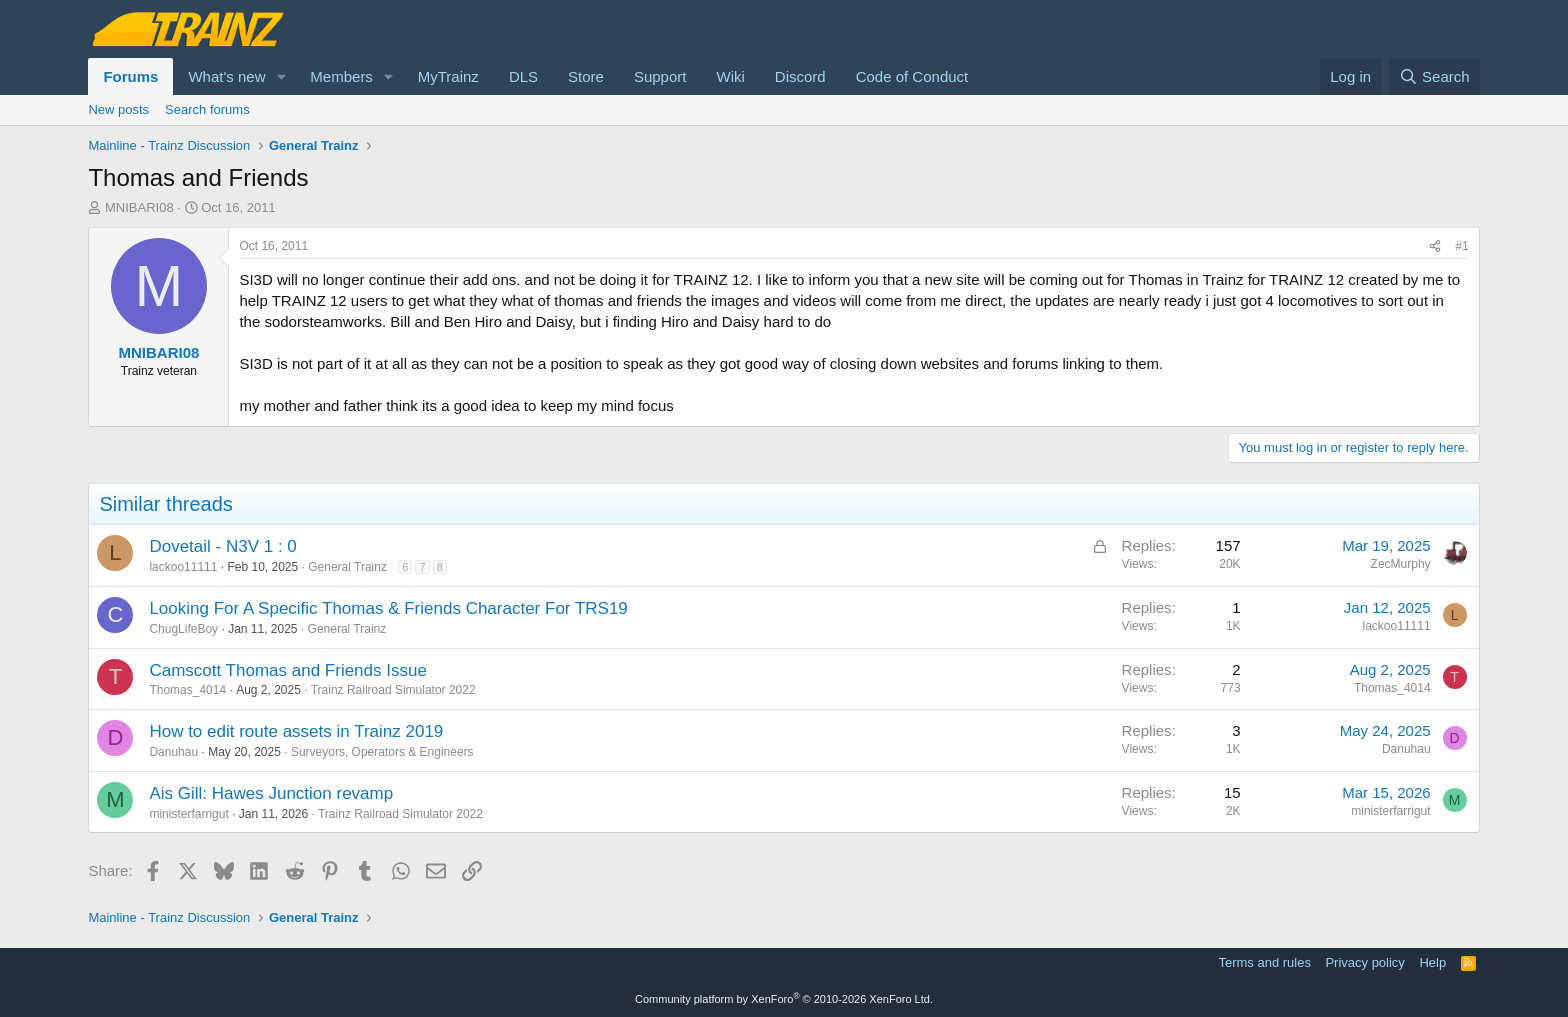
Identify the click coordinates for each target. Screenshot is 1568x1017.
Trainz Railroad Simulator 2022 (393, 690)
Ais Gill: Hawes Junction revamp (271, 793)
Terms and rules (1264, 962)
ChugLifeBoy (183, 629)
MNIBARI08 (139, 207)
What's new (226, 76)
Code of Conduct (912, 76)
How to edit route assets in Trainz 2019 (296, 731)
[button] (281, 76)
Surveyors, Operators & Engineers (382, 752)
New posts (118, 109)
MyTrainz (448, 76)
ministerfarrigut (188, 814)
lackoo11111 (183, 567)
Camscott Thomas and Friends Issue (287, 670)
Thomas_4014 (187, 690)
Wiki (730, 76)
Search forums (207, 109)
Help (1432, 962)
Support (660, 76)
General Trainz (347, 567)
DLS (523, 76)
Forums (130, 76)
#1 (1461, 246)
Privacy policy (1364, 962)
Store (586, 76)
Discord (800, 76)
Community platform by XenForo (784, 999)
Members (341, 76)
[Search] (1434, 76)
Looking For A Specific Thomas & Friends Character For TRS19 (388, 608)
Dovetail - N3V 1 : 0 (222, 546)
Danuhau (173, 752)
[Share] (1435, 246)
